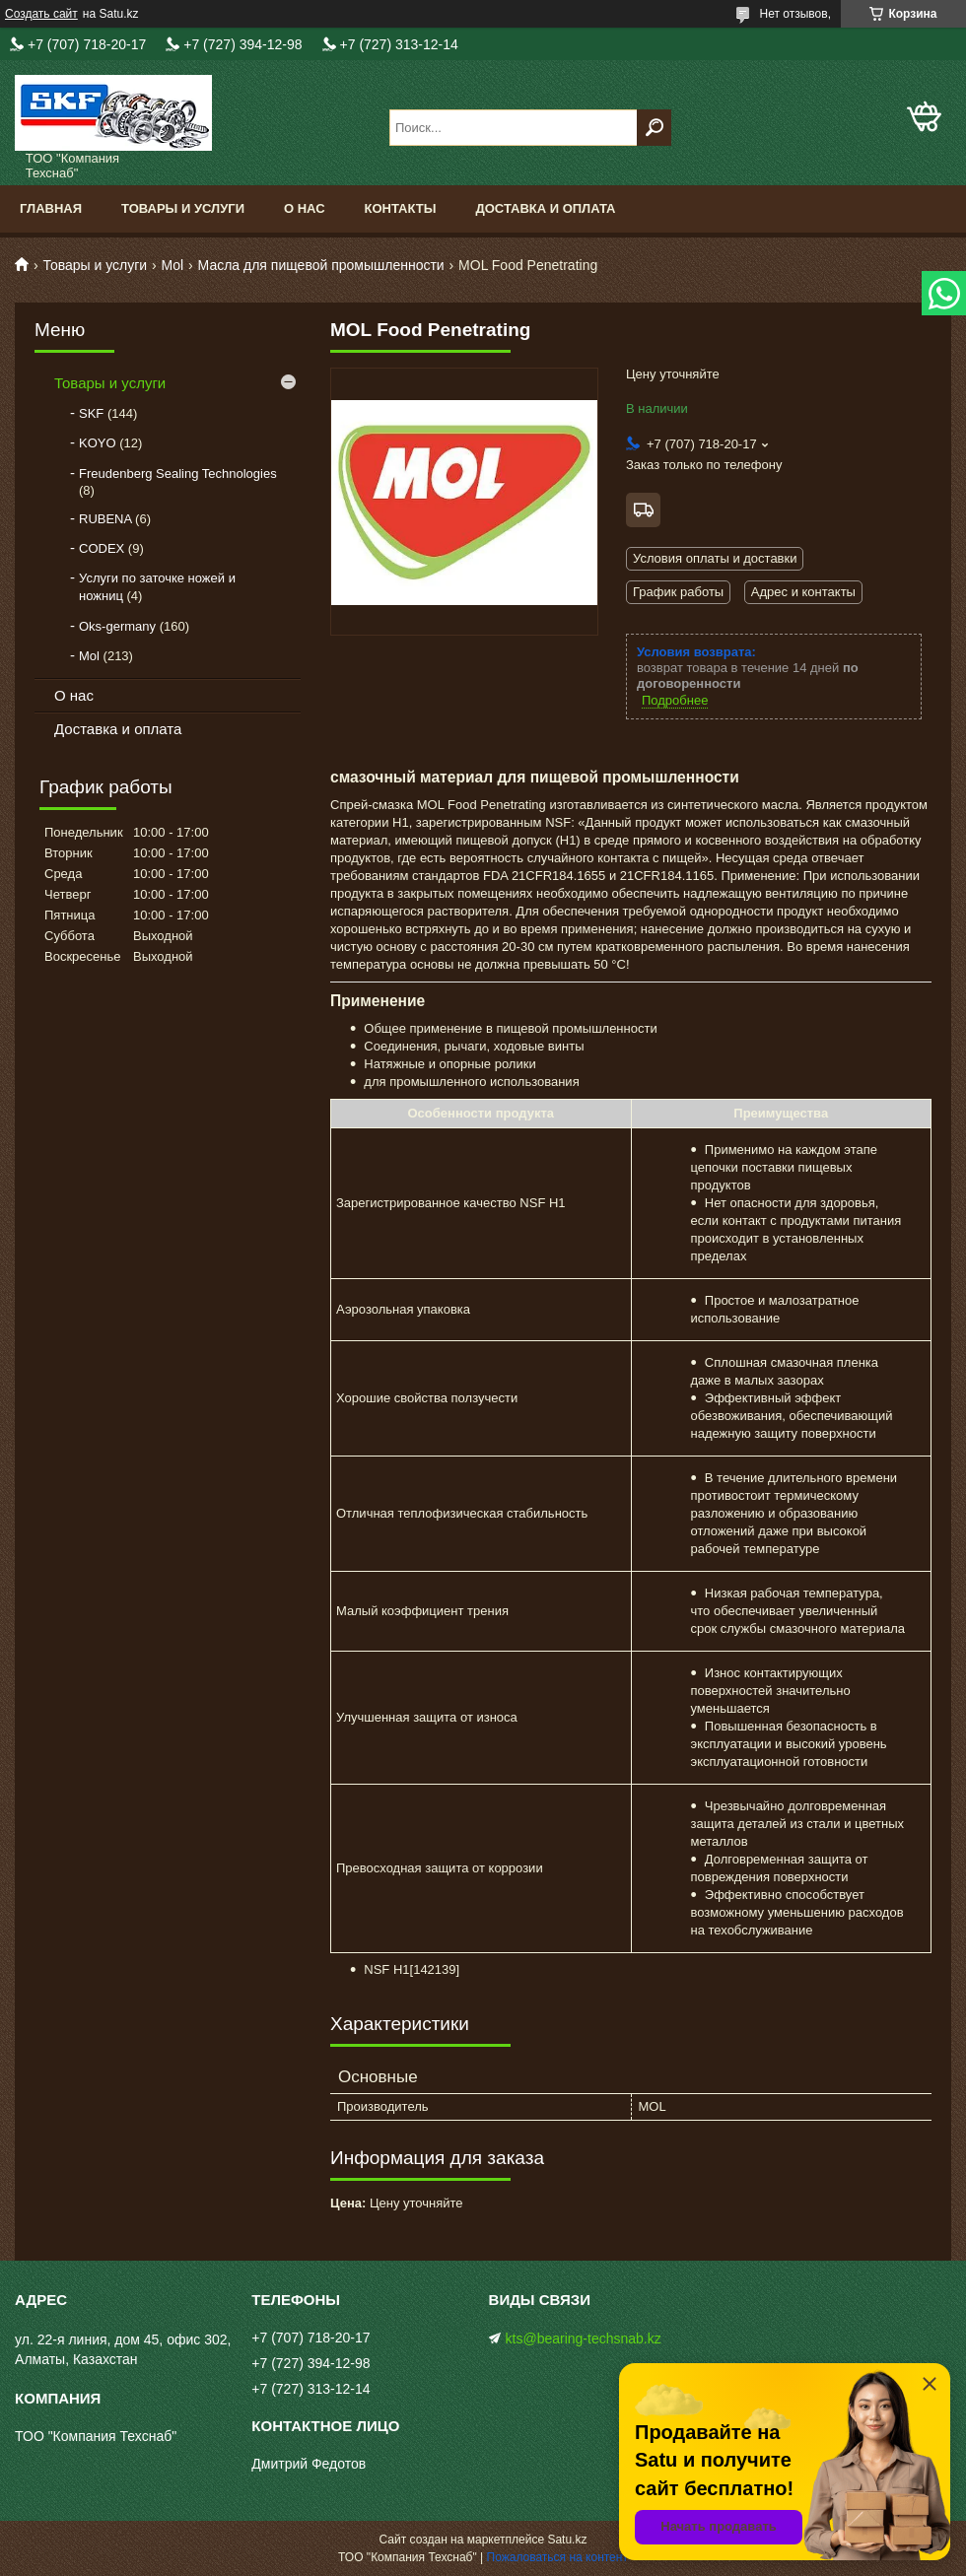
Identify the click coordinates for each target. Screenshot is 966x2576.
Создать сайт (41, 14)
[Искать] (654, 127)
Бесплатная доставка (643, 510)
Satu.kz (566, 2539)
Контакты (401, 208)
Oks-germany (117, 626)
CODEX (101, 548)
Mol (173, 265)
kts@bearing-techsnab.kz (583, 2338)
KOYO (97, 443)
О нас (304, 208)
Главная (51, 208)
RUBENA (105, 518)
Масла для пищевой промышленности (321, 265)
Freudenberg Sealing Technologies (178, 473)
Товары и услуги (182, 208)
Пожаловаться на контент (557, 2557)
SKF (91, 413)
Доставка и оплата (545, 208)
